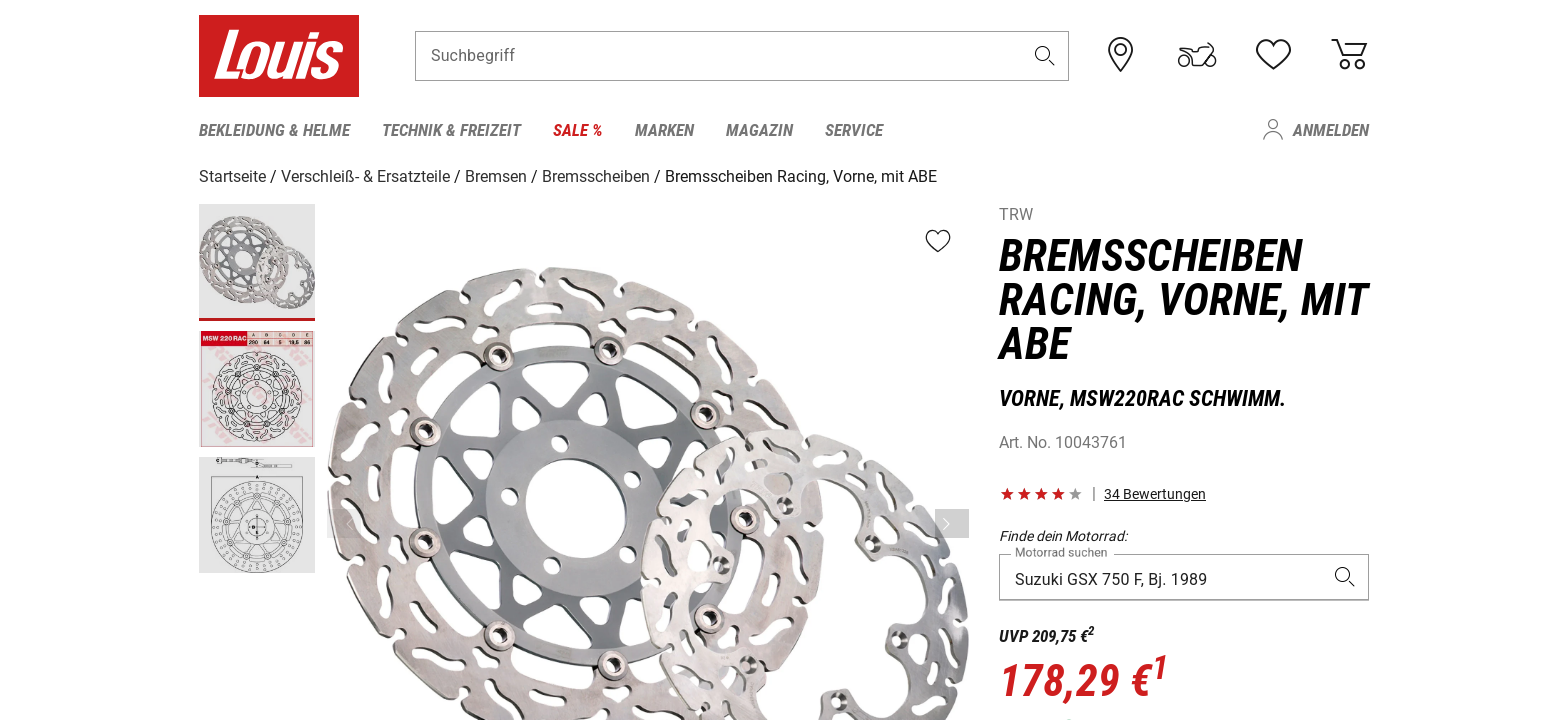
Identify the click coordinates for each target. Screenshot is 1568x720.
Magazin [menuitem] (759, 130)
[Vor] (952, 523)
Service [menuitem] (854, 130)
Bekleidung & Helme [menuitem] (274, 130)
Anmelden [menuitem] (1331, 130)
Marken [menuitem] (664, 130)
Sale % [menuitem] (578, 130)
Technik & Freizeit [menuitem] (451, 130)
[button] (1045, 56)
